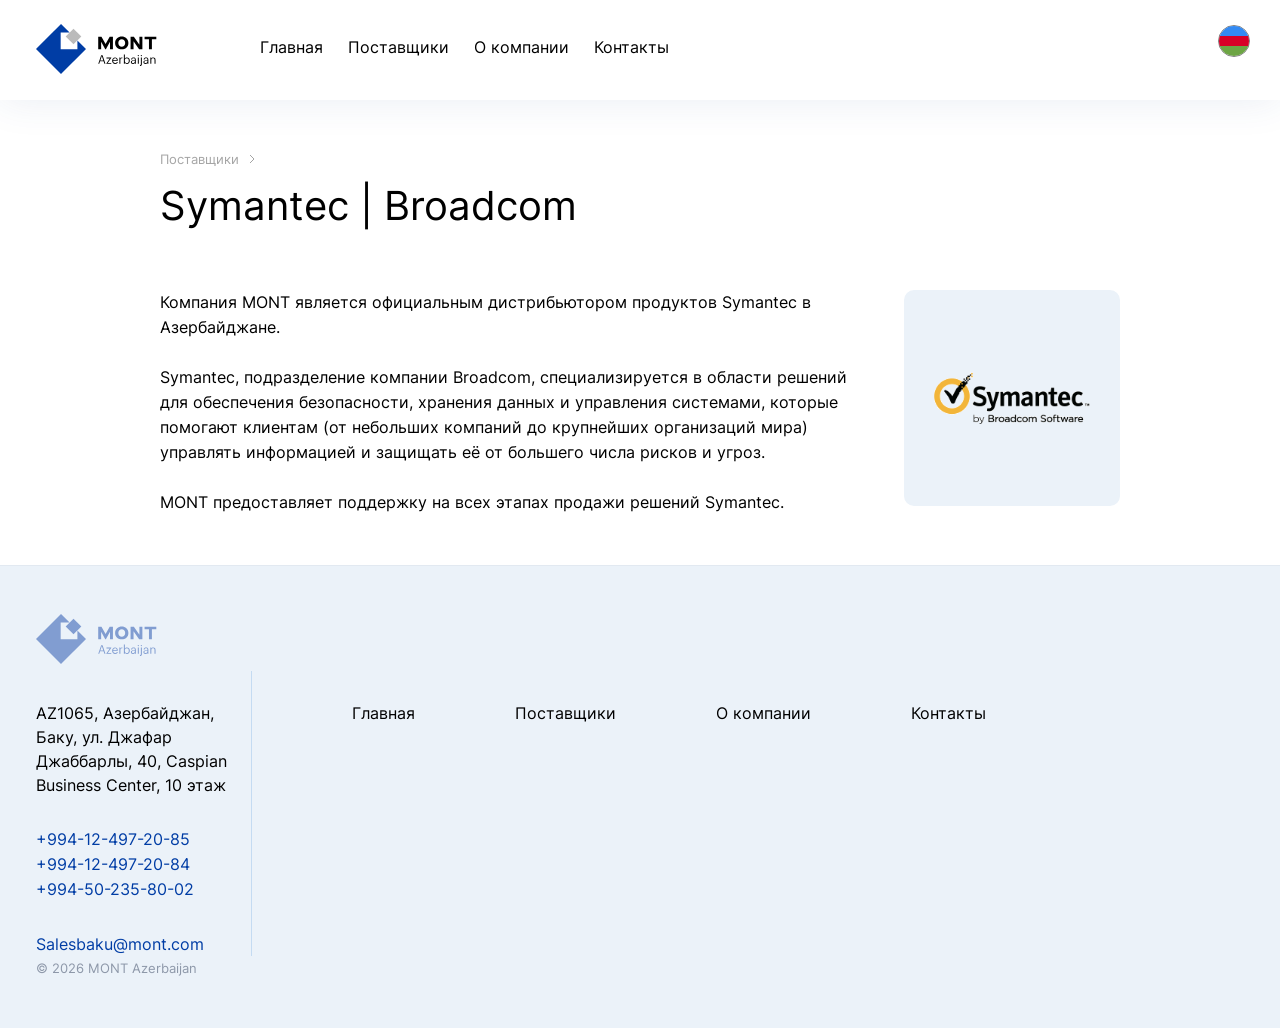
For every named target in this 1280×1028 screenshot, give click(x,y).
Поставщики (398, 47)
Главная (291, 47)
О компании (521, 47)
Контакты (631, 47)
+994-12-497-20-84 (113, 864)
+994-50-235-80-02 (115, 889)
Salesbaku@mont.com (120, 944)
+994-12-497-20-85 (113, 839)
